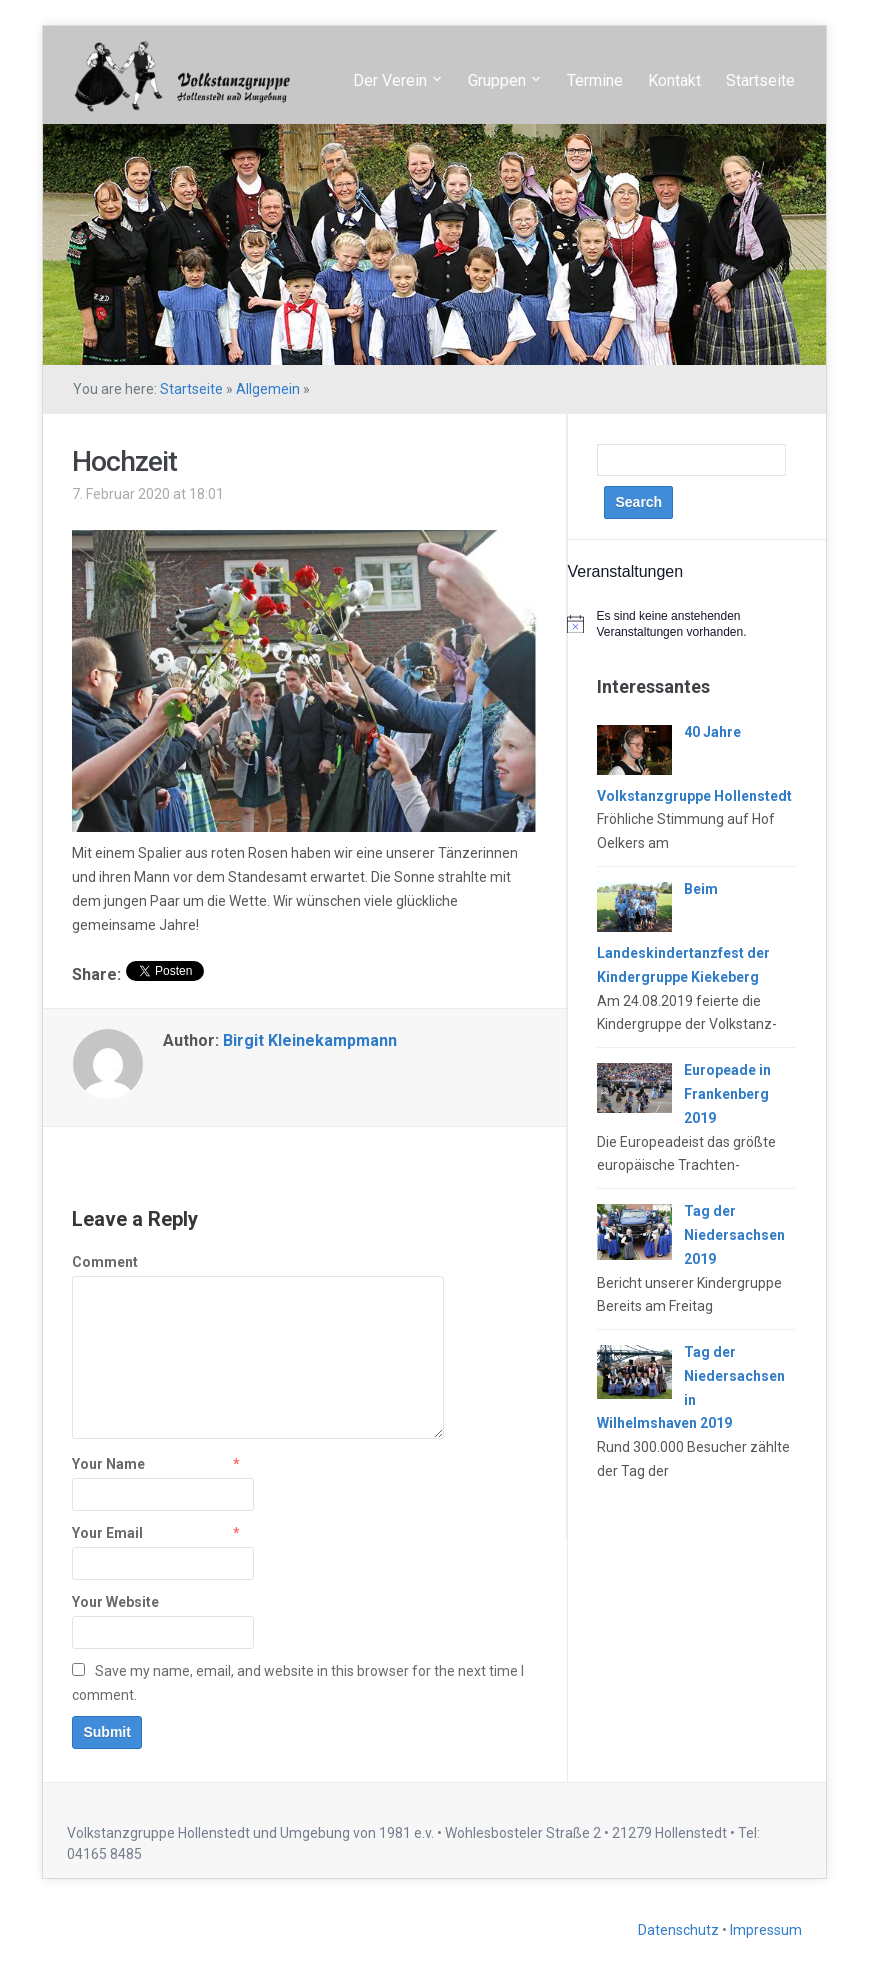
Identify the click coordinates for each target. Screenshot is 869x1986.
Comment (105, 1262)
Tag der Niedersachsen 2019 (734, 1235)
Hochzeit (124, 461)
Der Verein (390, 80)
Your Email (107, 1533)
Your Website (115, 1602)
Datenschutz (680, 1930)
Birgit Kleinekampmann (310, 1040)
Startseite (760, 80)
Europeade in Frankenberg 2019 (727, 1094)
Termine (595, 80)
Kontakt (674, 80)
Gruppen (497, 80)
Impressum (766, 1930)
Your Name (108, 1464)
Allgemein (268, 389)
